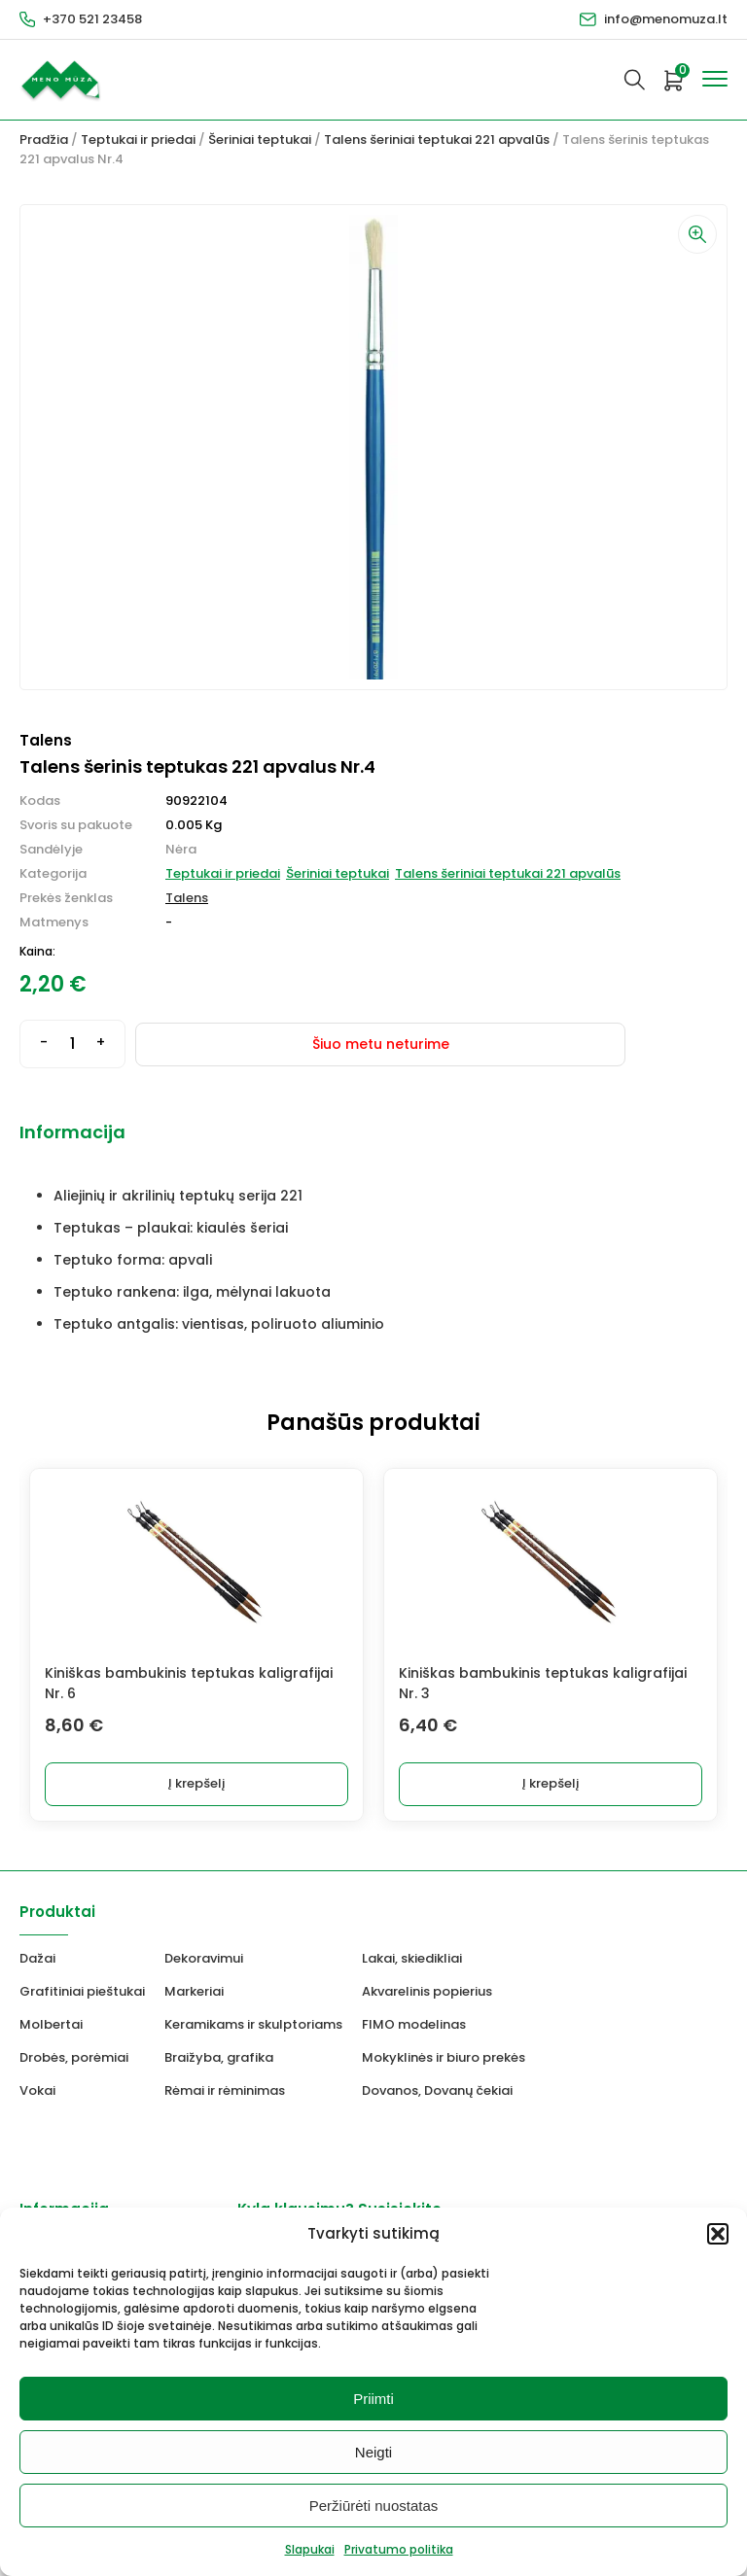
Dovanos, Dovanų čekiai (437, 2090)
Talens (186, 897)
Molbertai (51, 2024)
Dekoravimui (203, 1958)
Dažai (37, 1958)
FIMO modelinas (414, 2024)
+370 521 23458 (92, 19)
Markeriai (194, 1991)
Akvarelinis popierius (427, 1991)
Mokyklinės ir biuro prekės (443, 2057)
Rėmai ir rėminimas (224, 2090)
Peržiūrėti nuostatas (374, 2505)
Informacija (72, 1132)
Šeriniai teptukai (259, 139)
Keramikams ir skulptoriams (253, 2024)
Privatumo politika (398, 2549)
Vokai (37, 2090)
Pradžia (43, 139)
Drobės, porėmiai (73, 2057)
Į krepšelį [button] (196, 1783)
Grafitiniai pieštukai (82, 1991)
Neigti (373, 2452)
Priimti (373, 2398)
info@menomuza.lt (666, 19)
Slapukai (310, 2549)
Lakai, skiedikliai (412, 1958)
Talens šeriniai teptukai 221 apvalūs (437, 139)
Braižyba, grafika (218, 2057)
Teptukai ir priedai (138, 139)
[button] (718, 2234)
